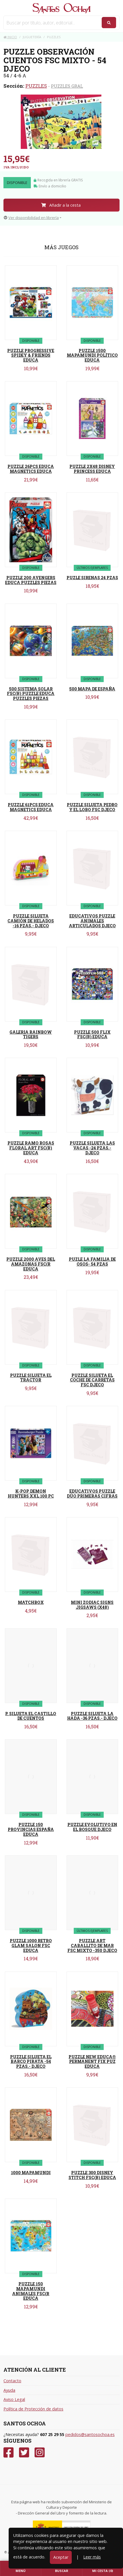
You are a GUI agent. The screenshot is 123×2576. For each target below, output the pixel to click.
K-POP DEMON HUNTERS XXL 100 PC (31, 1493)
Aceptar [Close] (60, 2557)
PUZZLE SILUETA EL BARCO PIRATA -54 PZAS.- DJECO (31, 2061)
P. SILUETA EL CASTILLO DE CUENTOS (30, 1716)
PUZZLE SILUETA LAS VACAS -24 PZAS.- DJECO (92, 1147)
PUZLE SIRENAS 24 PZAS (92, 577)
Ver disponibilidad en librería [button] (31, 217)
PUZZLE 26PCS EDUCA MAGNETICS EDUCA (30, 469)
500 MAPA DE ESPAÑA (92, 689)
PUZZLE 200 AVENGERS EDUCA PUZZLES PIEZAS (30, 580)
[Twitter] (24, 2452)
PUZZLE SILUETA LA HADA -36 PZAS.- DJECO (92, 1716)
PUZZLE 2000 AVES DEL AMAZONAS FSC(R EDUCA (30, 1264)
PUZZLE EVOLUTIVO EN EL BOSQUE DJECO (92, 1827)
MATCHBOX (31, 1602)
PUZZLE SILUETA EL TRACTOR (31, 1378)
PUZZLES (36, 85)
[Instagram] (40, 2452)
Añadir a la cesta (61, 205)
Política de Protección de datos (33, 2409)
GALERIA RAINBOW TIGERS (31, 1034)
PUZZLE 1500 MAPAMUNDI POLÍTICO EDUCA (92, 355)
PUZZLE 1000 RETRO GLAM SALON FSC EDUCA (31, 1945)
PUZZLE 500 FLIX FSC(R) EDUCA (92, 1034)
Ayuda (9, 2390)
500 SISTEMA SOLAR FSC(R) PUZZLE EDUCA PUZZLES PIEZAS (30, 693)
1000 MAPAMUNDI (31, 2172)
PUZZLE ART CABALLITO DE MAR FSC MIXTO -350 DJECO (92, 1945)
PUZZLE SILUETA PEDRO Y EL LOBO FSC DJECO (92, 807)
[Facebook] (8, 2452)
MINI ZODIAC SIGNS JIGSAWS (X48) (92, 1605)
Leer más (92, 2557)
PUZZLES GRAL (67, 86)
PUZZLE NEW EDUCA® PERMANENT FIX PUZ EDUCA (92, 2061)
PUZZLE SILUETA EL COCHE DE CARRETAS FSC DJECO (92, 1380)
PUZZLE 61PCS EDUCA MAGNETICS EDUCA (31, 807)
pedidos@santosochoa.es (90, 2434)
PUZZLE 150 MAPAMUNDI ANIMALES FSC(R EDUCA (30, 2291)
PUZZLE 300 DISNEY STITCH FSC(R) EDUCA (92, 2175)
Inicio (10, 37)
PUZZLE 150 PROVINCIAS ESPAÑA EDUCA (31, 1829)
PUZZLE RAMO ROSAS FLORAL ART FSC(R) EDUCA (30, 1147)
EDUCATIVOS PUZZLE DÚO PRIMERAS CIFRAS (92, 1493)
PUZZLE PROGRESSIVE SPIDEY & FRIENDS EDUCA (30, 355)
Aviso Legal (14, 2399)
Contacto (12, 2380)
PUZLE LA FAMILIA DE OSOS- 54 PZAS (92, 1261)
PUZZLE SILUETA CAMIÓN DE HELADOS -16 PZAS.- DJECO (30, 920)
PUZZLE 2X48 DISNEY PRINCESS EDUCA (92, 469)
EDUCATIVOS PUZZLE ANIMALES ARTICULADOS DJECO (92, 920)
